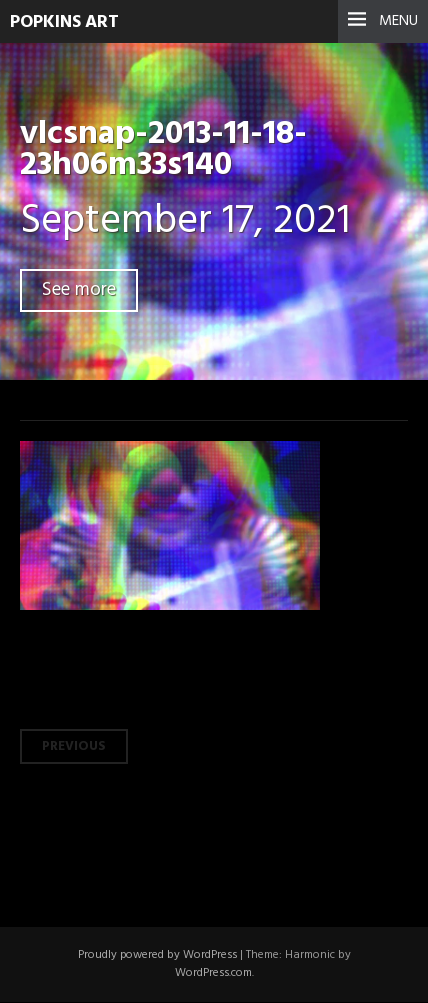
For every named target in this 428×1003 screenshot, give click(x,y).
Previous (74, 746)
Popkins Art (64, 22)
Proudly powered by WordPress (157, 955)
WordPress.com (213, 973)
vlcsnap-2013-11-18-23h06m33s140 (163, 150)
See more (79, 290)
